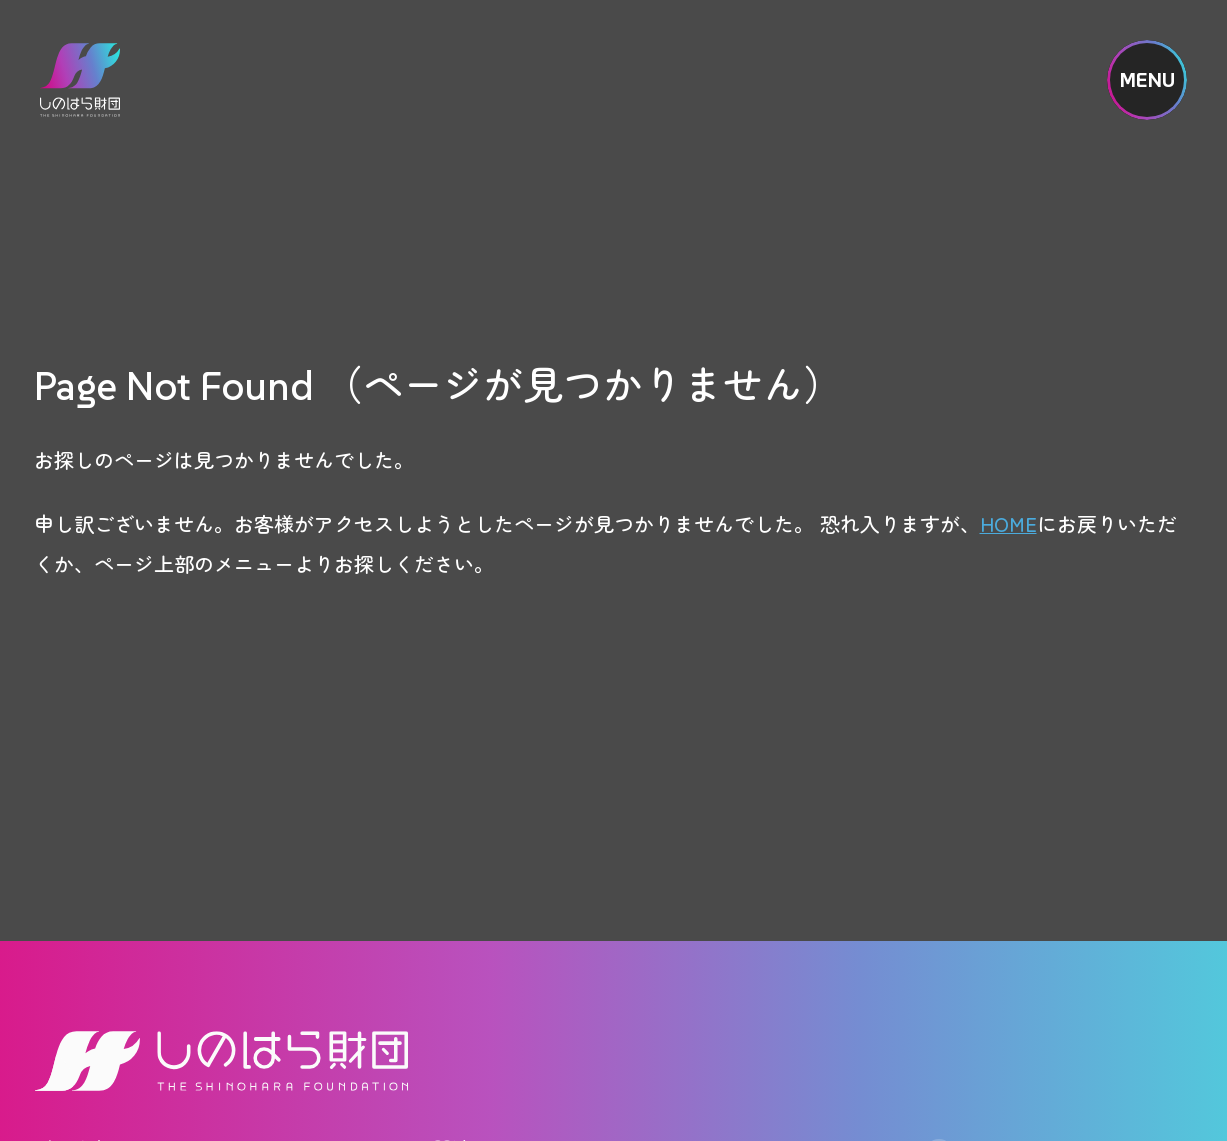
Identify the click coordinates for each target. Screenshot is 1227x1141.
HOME (1008, 523)
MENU (1147, 80)
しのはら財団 (80, 80)
